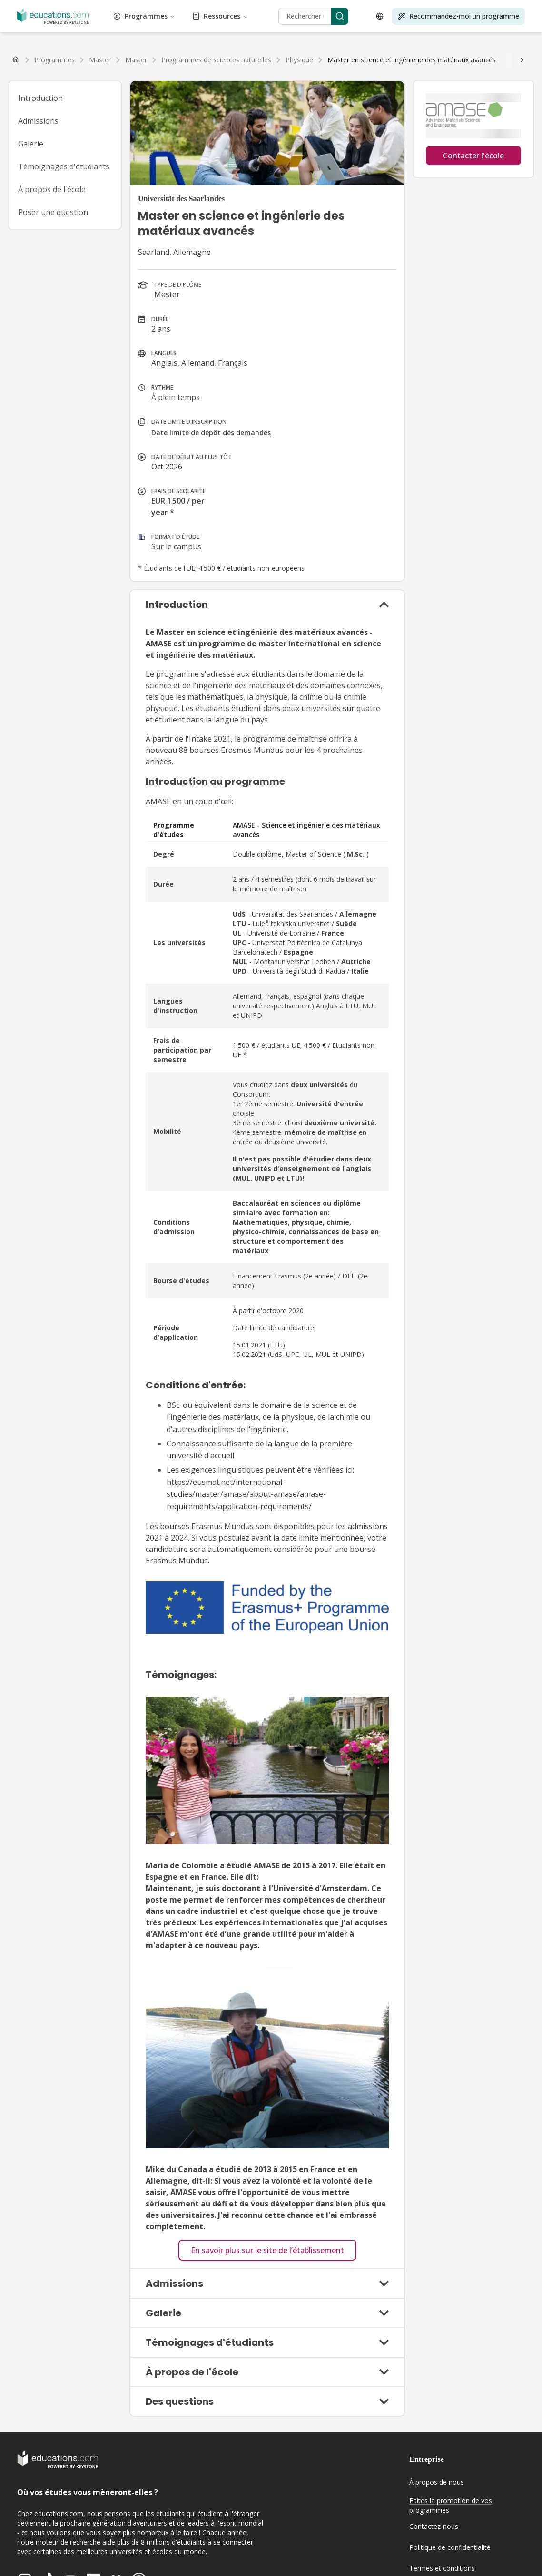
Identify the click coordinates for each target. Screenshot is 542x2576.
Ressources (220, 15)
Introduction (40, 98)
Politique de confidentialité (450, 2547)
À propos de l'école (52, 189)
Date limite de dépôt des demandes (211, 432)
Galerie (30, 143)
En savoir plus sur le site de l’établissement (267, 2250)
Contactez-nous (433, 2526)
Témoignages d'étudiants (63, 166)
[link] (411, 60)
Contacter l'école (473, 155)
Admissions (38, 121)
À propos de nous (436, 2482)
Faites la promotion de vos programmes (450, 2505)
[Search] (339, 16)
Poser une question (53, 212)
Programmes (144, 15)
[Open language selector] (379, 16)
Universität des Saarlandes (181, 199)
